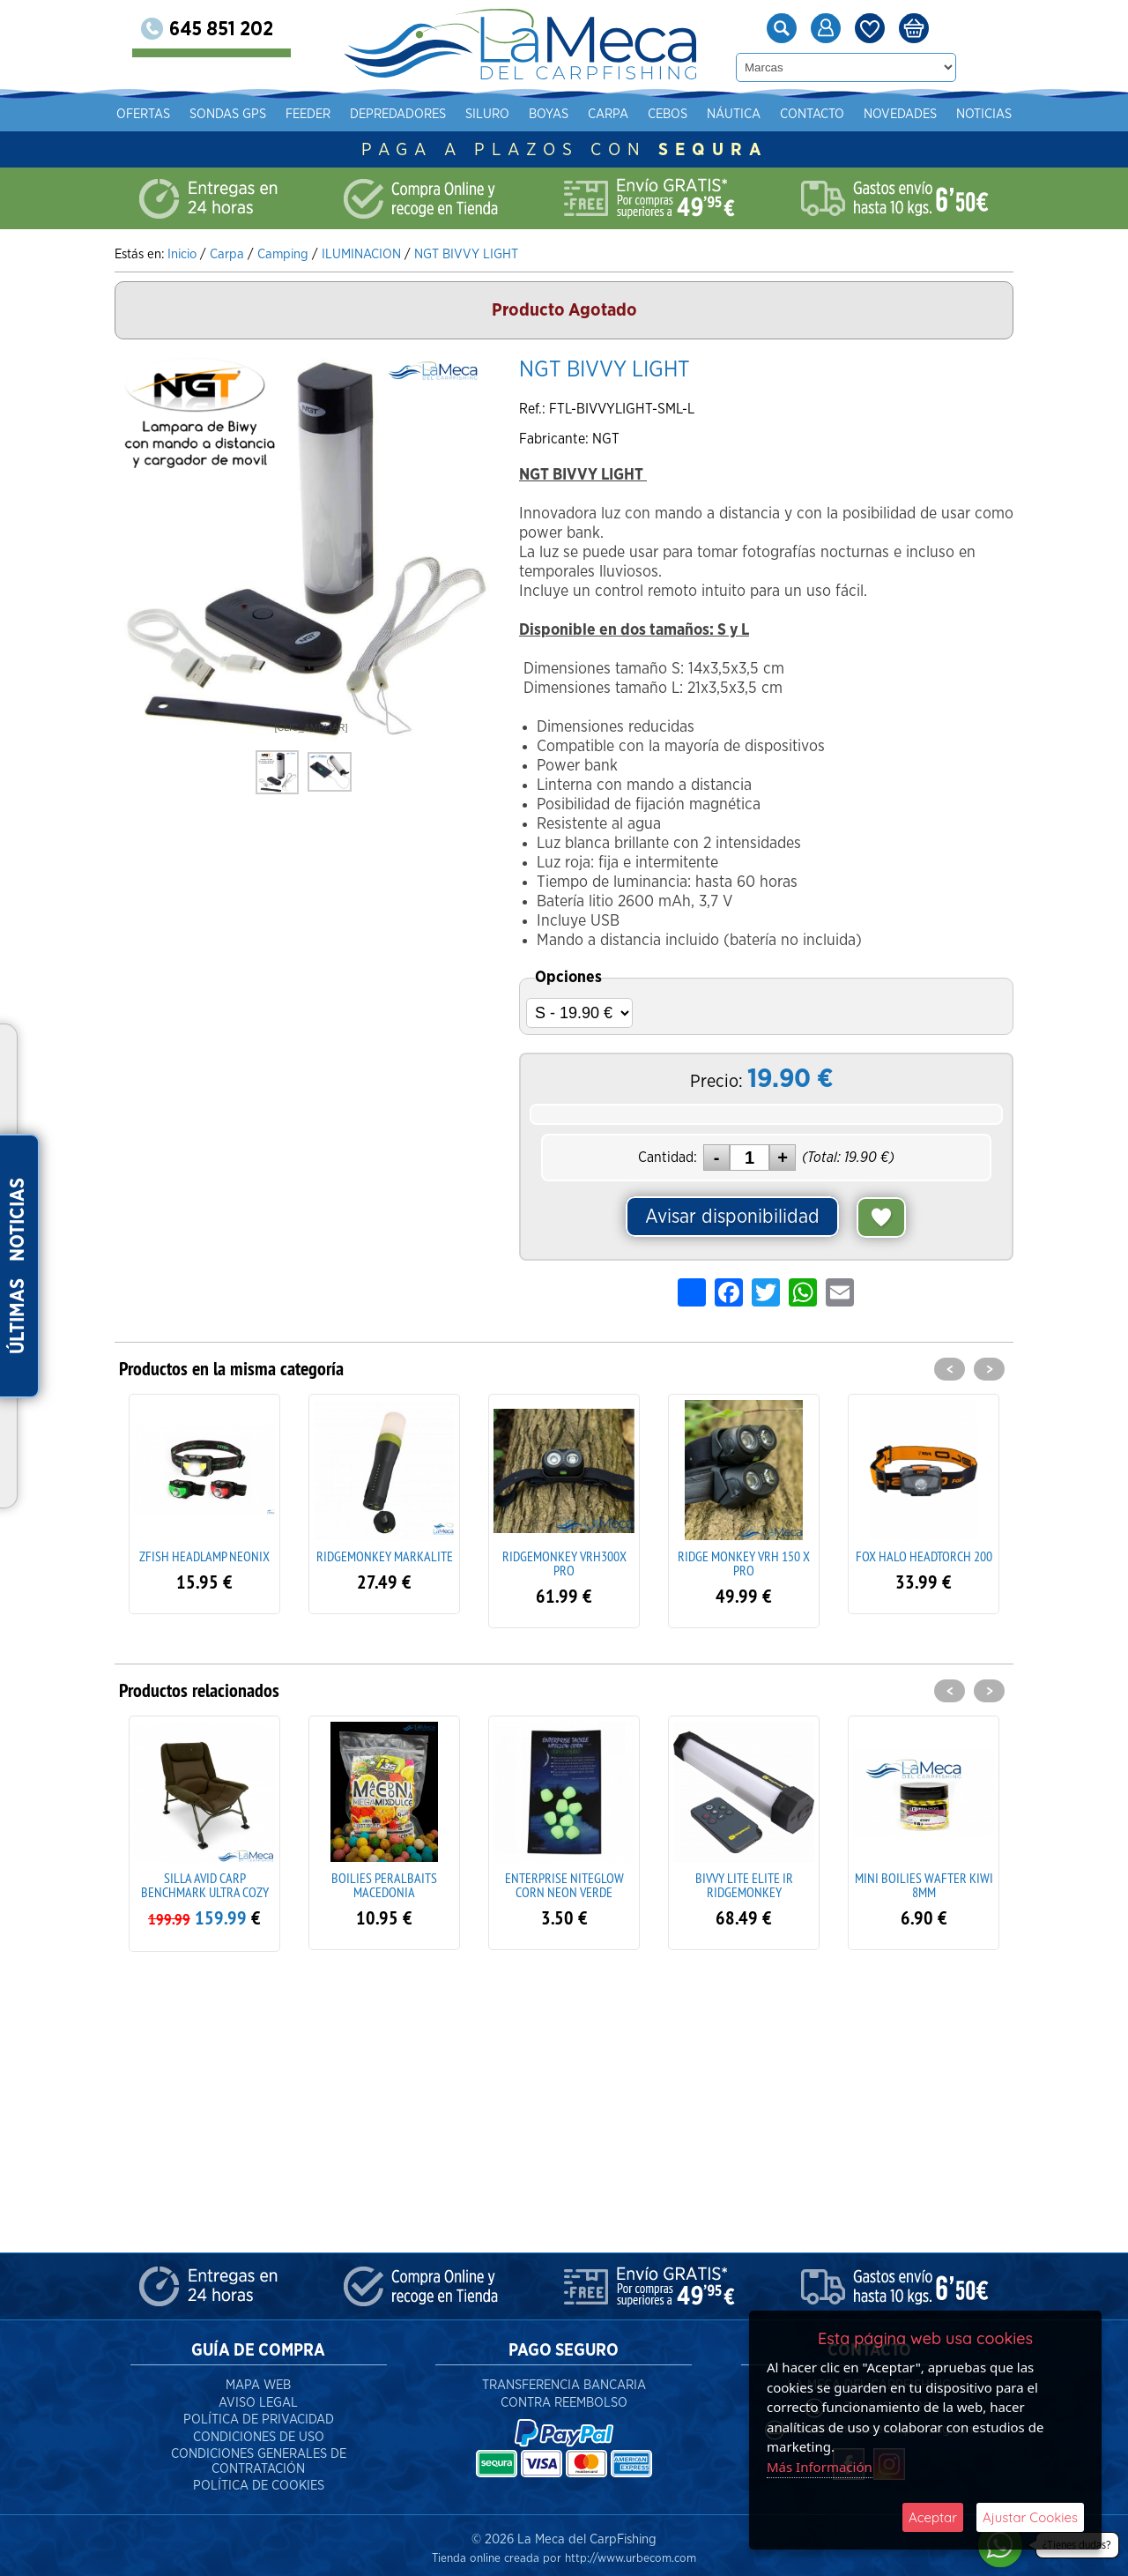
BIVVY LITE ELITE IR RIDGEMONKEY (744, 1885)
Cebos (667, 114)
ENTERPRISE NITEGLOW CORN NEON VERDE (564, 1885)
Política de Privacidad (258, 2411)
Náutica (734, 114)
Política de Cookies (258, 2477)
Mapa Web (258, 2377)
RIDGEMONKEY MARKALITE (384, 1556)
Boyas (548, 114)
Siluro (487, 114)
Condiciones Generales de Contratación (258, 2453)
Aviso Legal (258, 2394)
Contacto (812, 114)
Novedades (900, 114)
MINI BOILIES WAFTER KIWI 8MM (924, 1885)
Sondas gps (227, 114)
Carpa (608, 114)
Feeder (308, 114)
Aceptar (933, 2517)
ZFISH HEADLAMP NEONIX (204, 1556)
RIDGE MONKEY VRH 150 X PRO (744, 1563)
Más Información (819, 2466)
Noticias (984, 114)
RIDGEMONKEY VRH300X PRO (564, 1563)
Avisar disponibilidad (732, 1216)
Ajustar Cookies (1030, 2517)
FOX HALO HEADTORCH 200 (924, 1556)
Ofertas (143, 114)
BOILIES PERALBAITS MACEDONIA (384, 1885)
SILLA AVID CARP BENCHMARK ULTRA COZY (205, 1885)
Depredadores (398, 114)
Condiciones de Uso (258, 2429)
